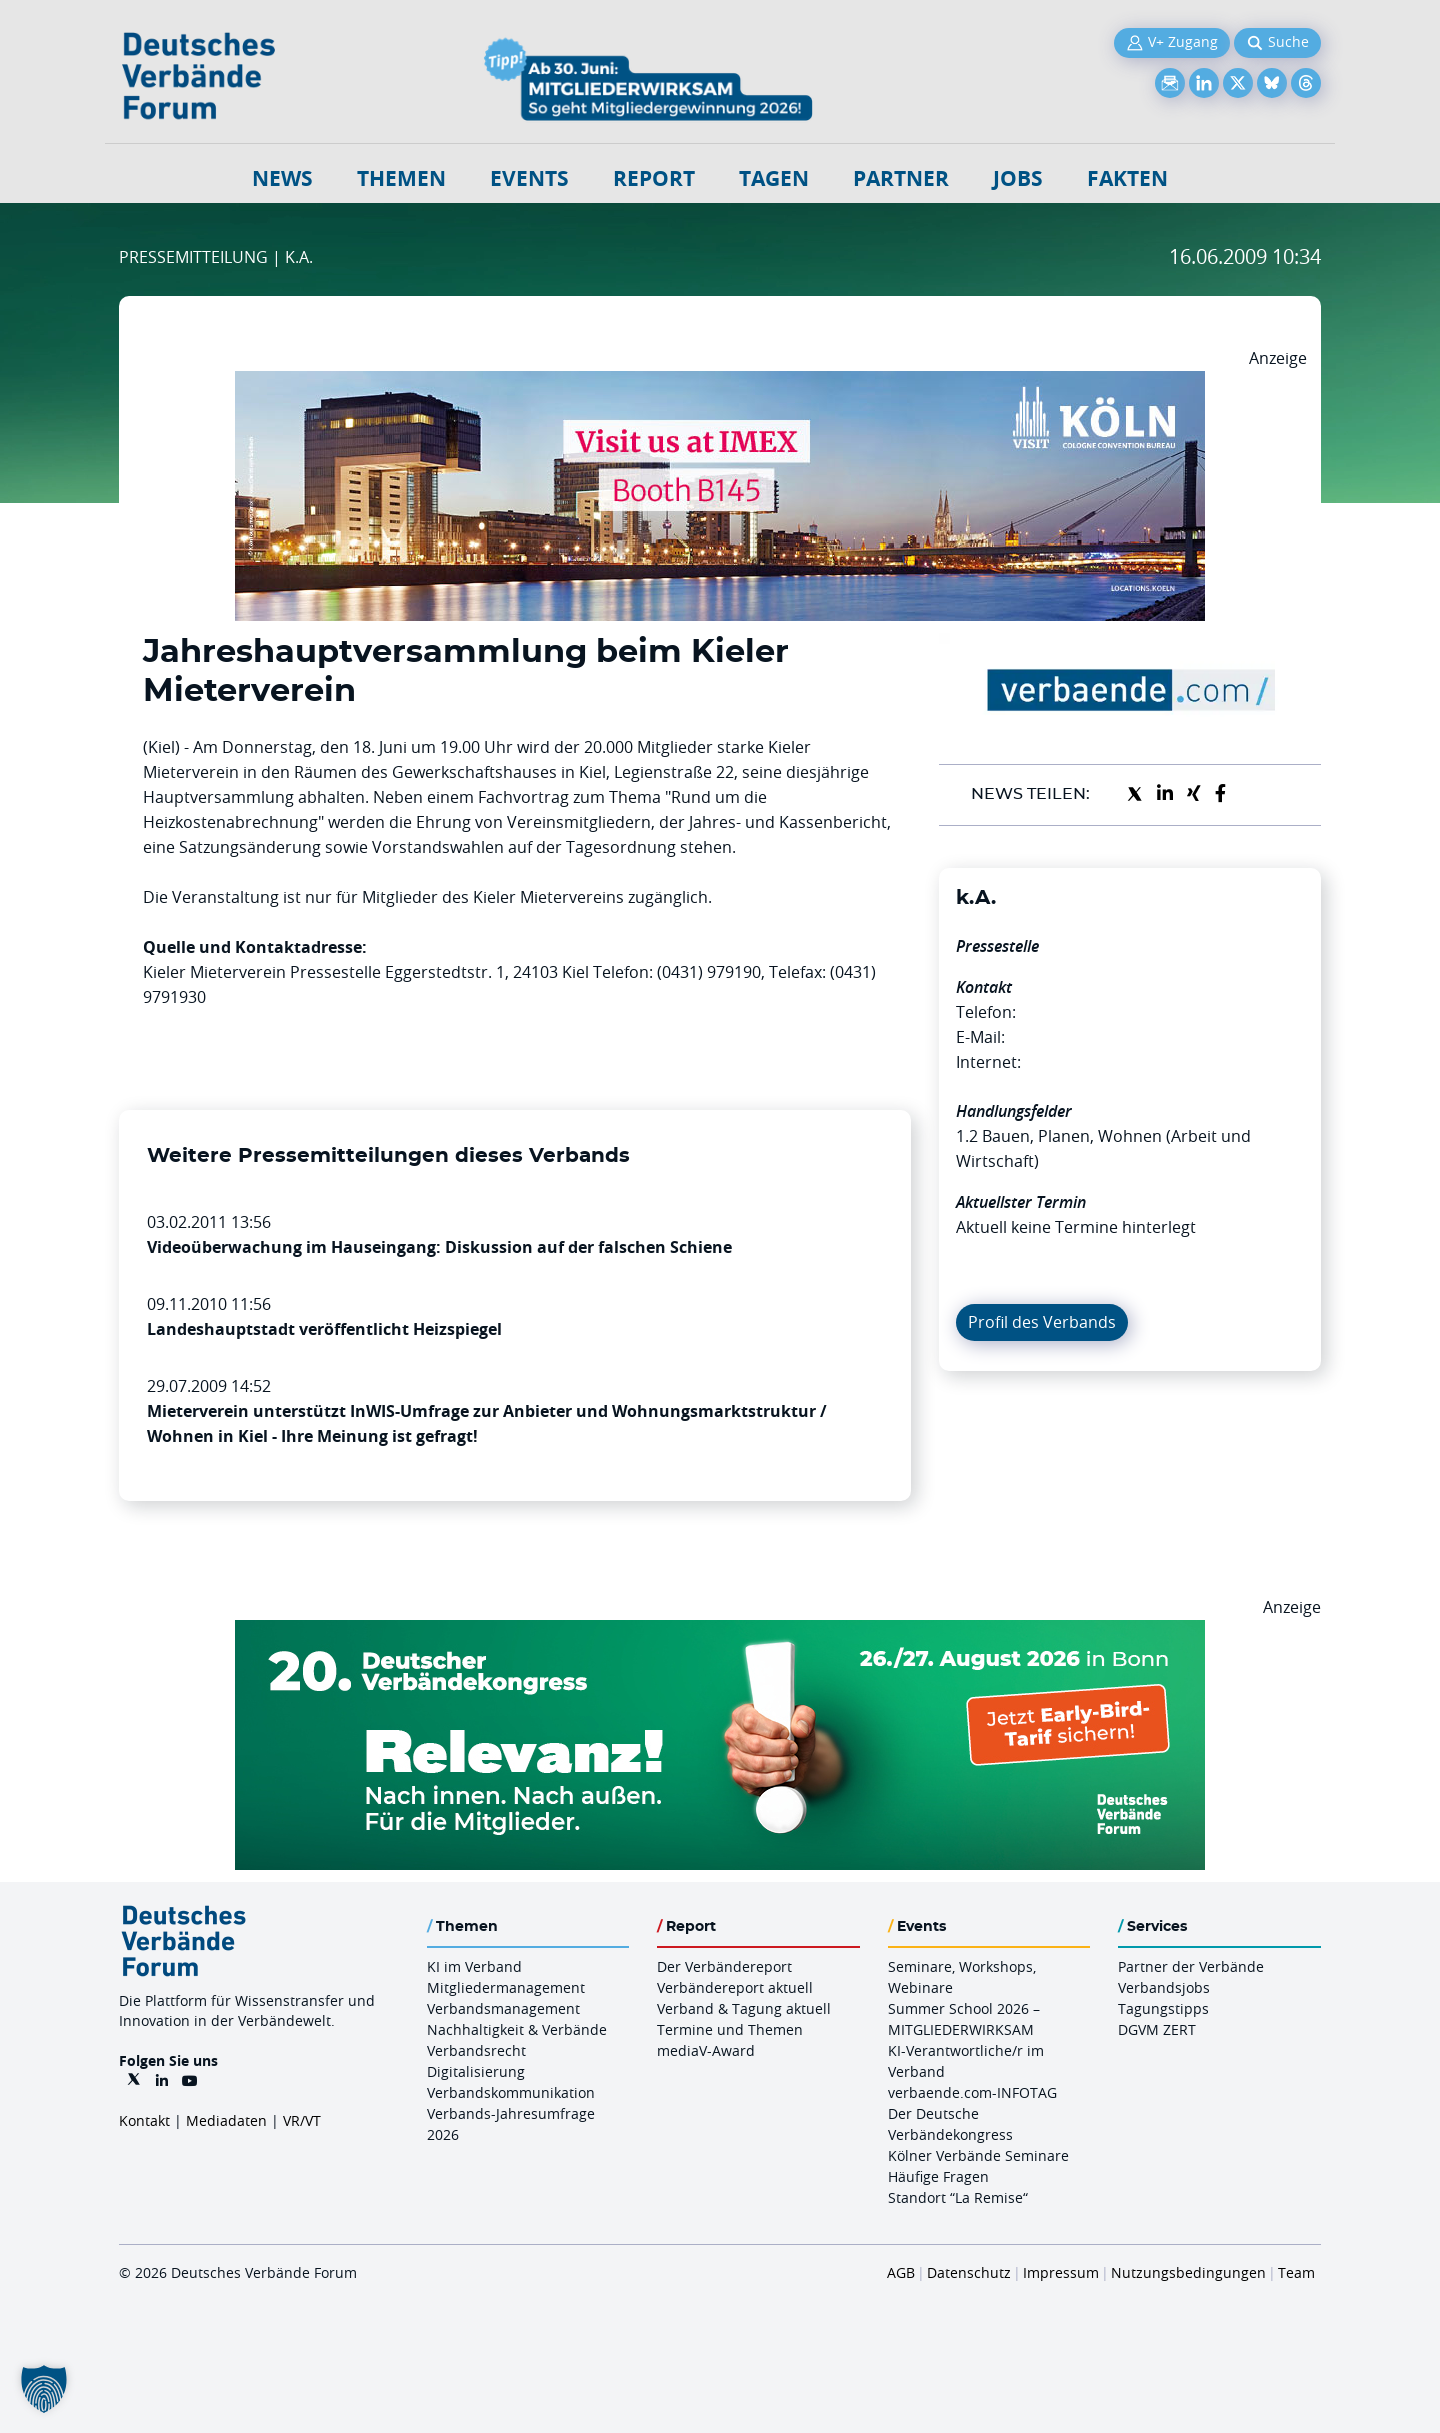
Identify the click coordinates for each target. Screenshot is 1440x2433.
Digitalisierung (476, 2071)
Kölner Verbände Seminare (978, 2155)
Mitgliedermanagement (506, 1987)
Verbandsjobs (1164, 1987)
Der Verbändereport (724, 1966)
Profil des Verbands (1042, 1322)
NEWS (282, 178)
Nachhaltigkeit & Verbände (517, 2029)
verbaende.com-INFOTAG (972, 2092)
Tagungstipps (1163, 2008)
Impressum (1061, 2272)
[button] (44, 2389)
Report (654, 178)
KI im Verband (474, 1966)
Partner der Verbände (1191, 1966)
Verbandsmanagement (503, 2008)
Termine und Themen (730, 2029)
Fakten (1127, 178)
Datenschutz (969, 2272)
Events (529, 178)
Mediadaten (226, 2120)
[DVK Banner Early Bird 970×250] (720, 1632)
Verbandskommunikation (511, 2092)
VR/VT (302, 2120)
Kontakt (144, 2120)
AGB (901, 2272)
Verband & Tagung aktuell (744, 2008)
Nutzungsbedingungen (1188, 2272)
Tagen (774, 178)
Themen (401, 178)
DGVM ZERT (1157, 2029)
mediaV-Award (706, 2050)
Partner (901, 178)
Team (1296, 2272)
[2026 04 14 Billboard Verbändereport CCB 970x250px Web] (720, 383)
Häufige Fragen (938, 2176)
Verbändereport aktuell (735, 1987)
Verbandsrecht (476, 2050)
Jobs (1018, 178)
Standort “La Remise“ (958, 2197)
